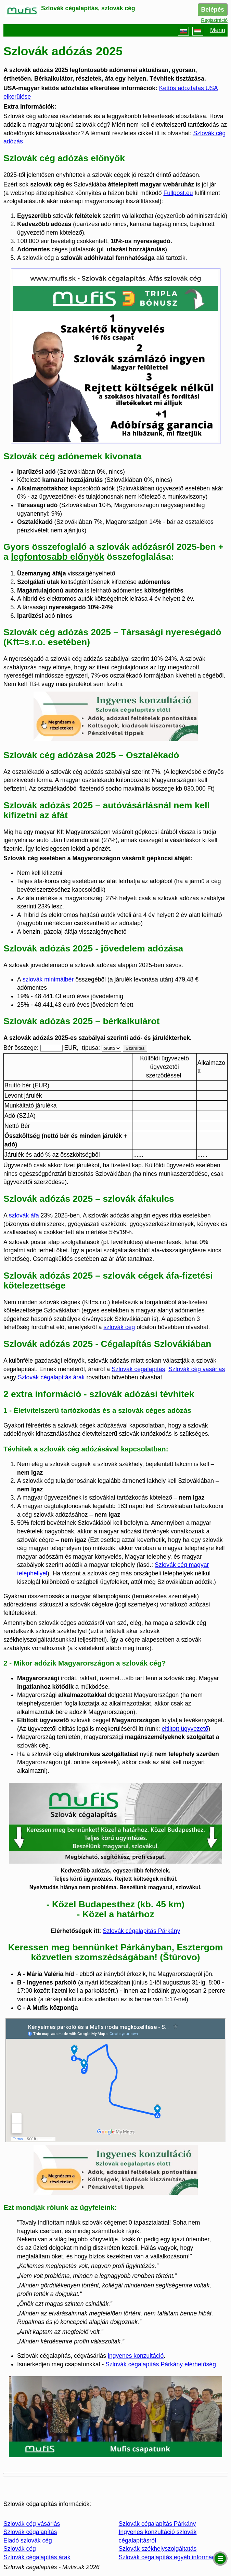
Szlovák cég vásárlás (196, 1369)
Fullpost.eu (178, 193)
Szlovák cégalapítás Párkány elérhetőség (160, 2364)
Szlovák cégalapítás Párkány (141, 1930)
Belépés (212, 9)
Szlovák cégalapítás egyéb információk (171, 2557)
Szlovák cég (19, 2548)
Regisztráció (214, 20)
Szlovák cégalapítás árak (51, 1377)
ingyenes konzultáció (136, 2355)
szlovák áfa (24, 1215)
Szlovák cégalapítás (138, 1369)
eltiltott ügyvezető (185, 1728)
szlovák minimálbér (48, 979)
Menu (218, 30)
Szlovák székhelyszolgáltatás (158, 2548)
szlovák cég (119, 1327)
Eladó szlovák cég (27, 2540)
